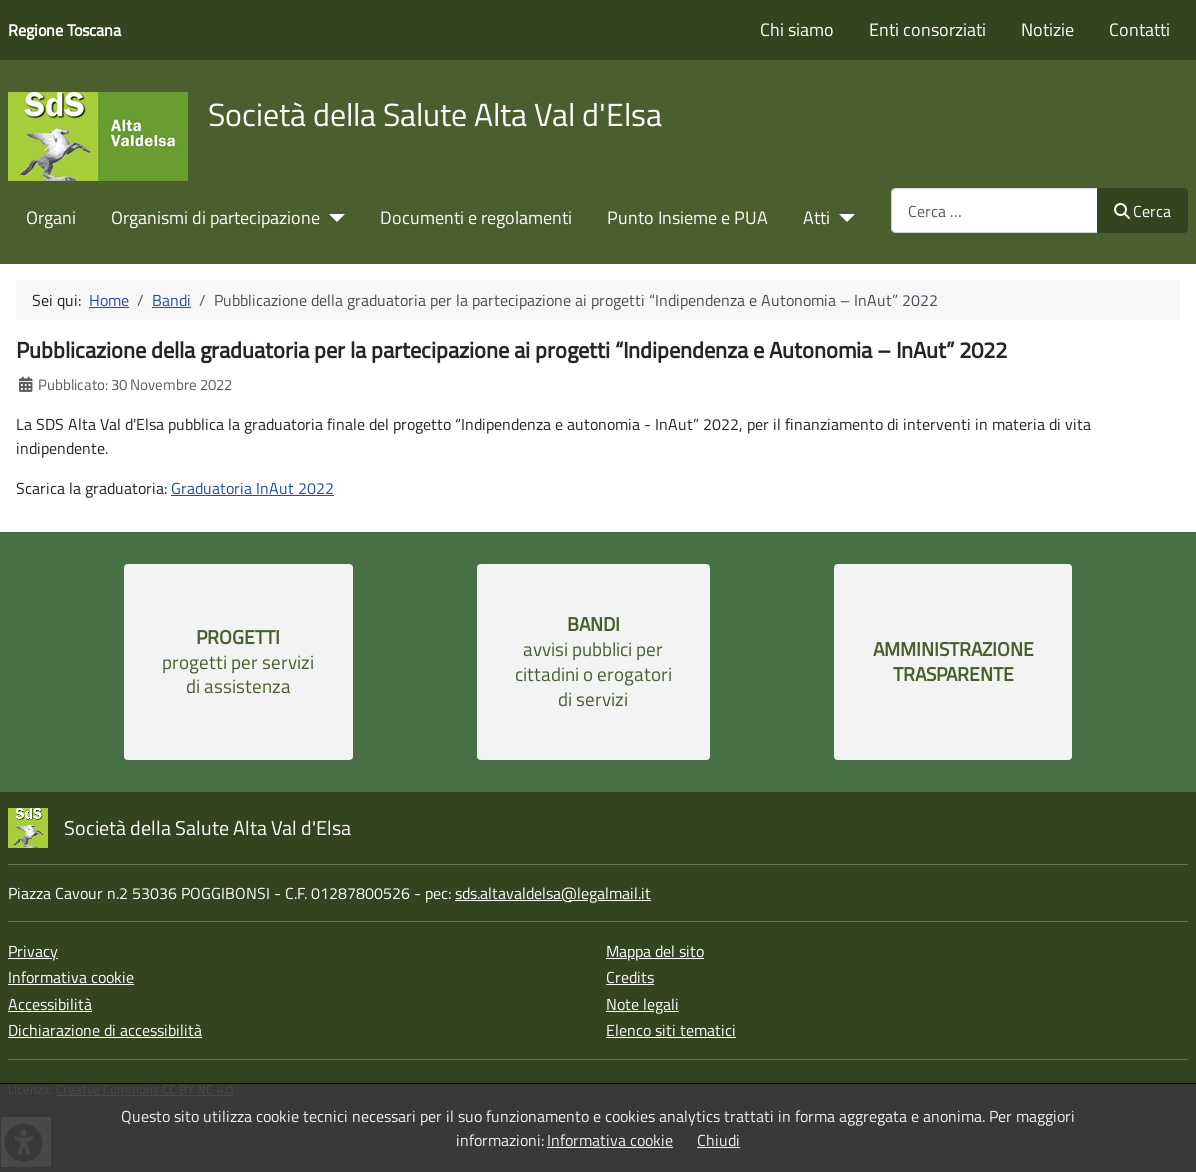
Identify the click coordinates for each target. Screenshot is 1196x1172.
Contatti (1139, 30)
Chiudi (718, 1140)
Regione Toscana (64, 30)
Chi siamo (797, 30)
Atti (816, 218)
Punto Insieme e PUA (687, 218)
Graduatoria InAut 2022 (252, 488)
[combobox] (994, 210)
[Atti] (842, 218)
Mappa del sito (655, 951)
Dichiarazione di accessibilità (105, 1030)
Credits (630, 977)
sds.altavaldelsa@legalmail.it (553, 893)
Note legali (642, 1004)
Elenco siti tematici (671, 1030)
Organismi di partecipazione (215, 218)
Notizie (1047, 30)
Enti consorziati (927, 30)
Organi (51, 218)
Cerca (1142, 211)
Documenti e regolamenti (476, 218)
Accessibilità (50, 1004)
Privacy (33, 951)
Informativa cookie (71, 977)
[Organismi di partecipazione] (332, 218)
